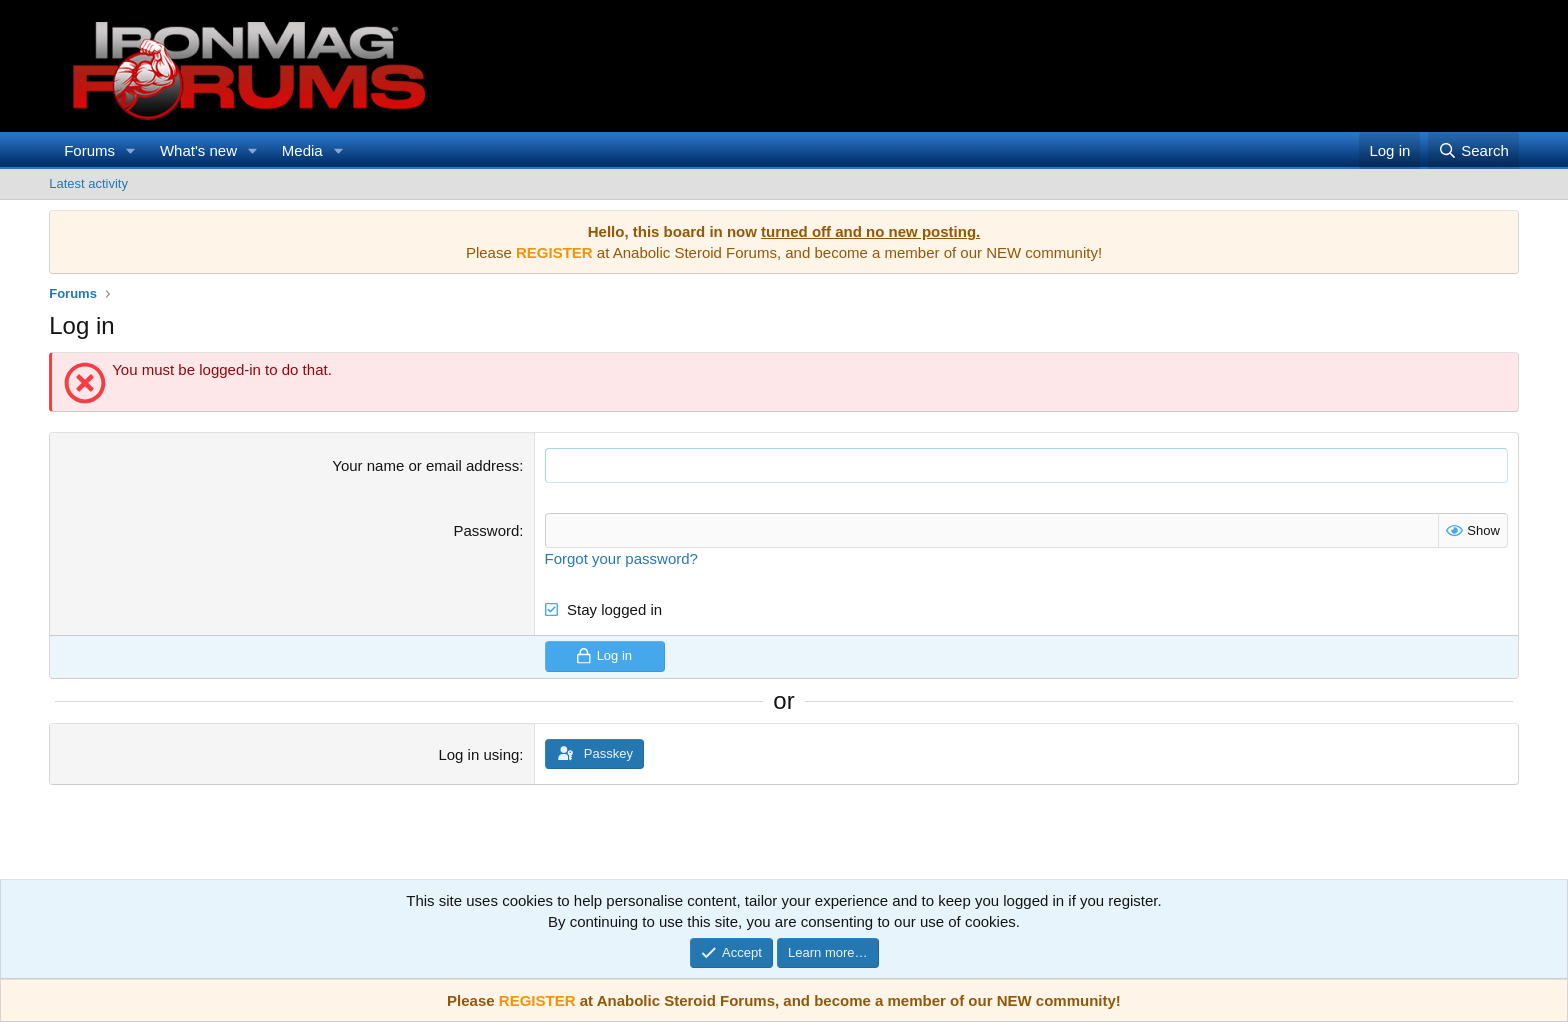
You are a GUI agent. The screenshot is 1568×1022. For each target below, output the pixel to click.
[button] (131, 150)
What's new (198, 150)
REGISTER (537, 1000)
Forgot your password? (621, 558)
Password (486, 530)
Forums (89, 150)
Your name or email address (425, 465)
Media (302, 150)
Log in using (478, 753)
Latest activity (88, 183)
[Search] (1473, 150)
